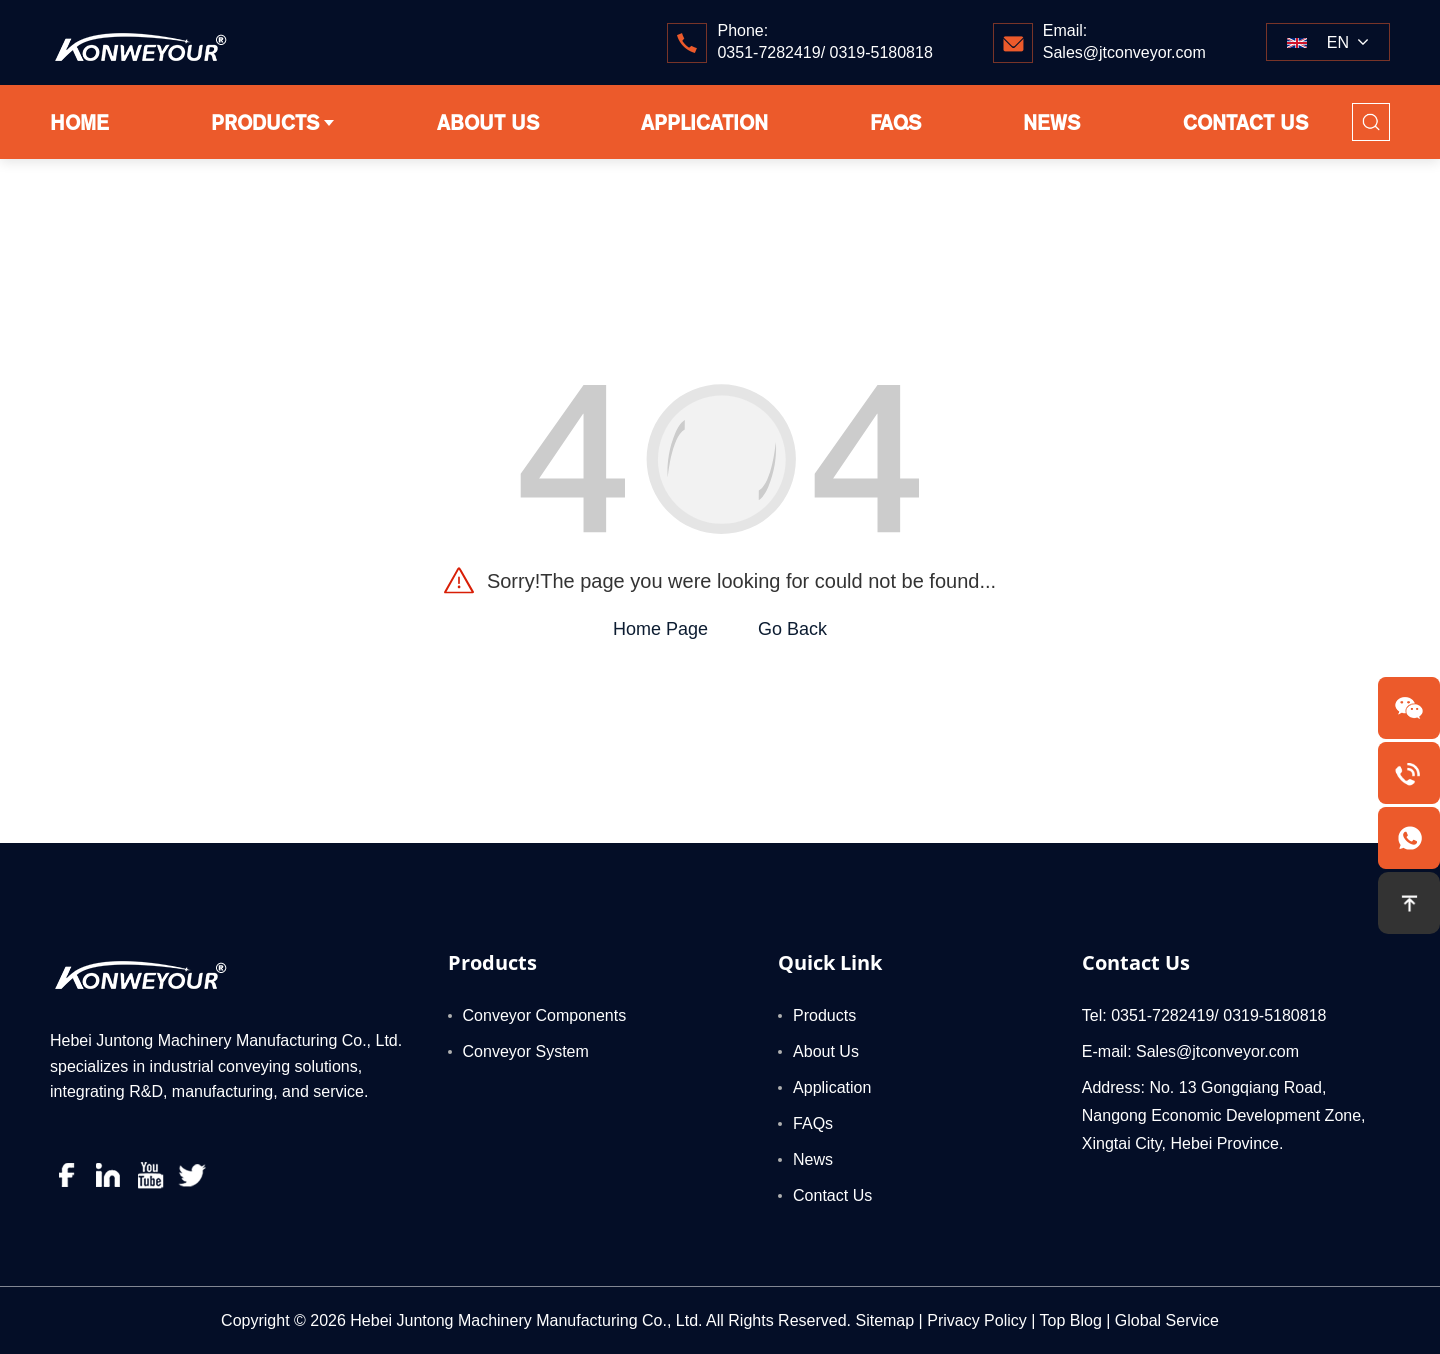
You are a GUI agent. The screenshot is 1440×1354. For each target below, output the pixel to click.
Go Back (792, 629)
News (813, 1159)
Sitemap (884, 1320)
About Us (826, 1051)
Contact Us (832, 1195)
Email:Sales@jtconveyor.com (1124, 41)
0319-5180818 (881, 52)
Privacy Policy (977, 1320)
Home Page (660, 629)
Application (832, 1087)
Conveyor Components (545, 1015)
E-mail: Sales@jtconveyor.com (1190, 1051)
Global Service (1167, 1320)
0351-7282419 (768, 52)
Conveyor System (526, 1051)
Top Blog (1071, 1320)
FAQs (813, 1123)
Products (492, 962)
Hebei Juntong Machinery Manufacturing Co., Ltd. (526, 1320)
